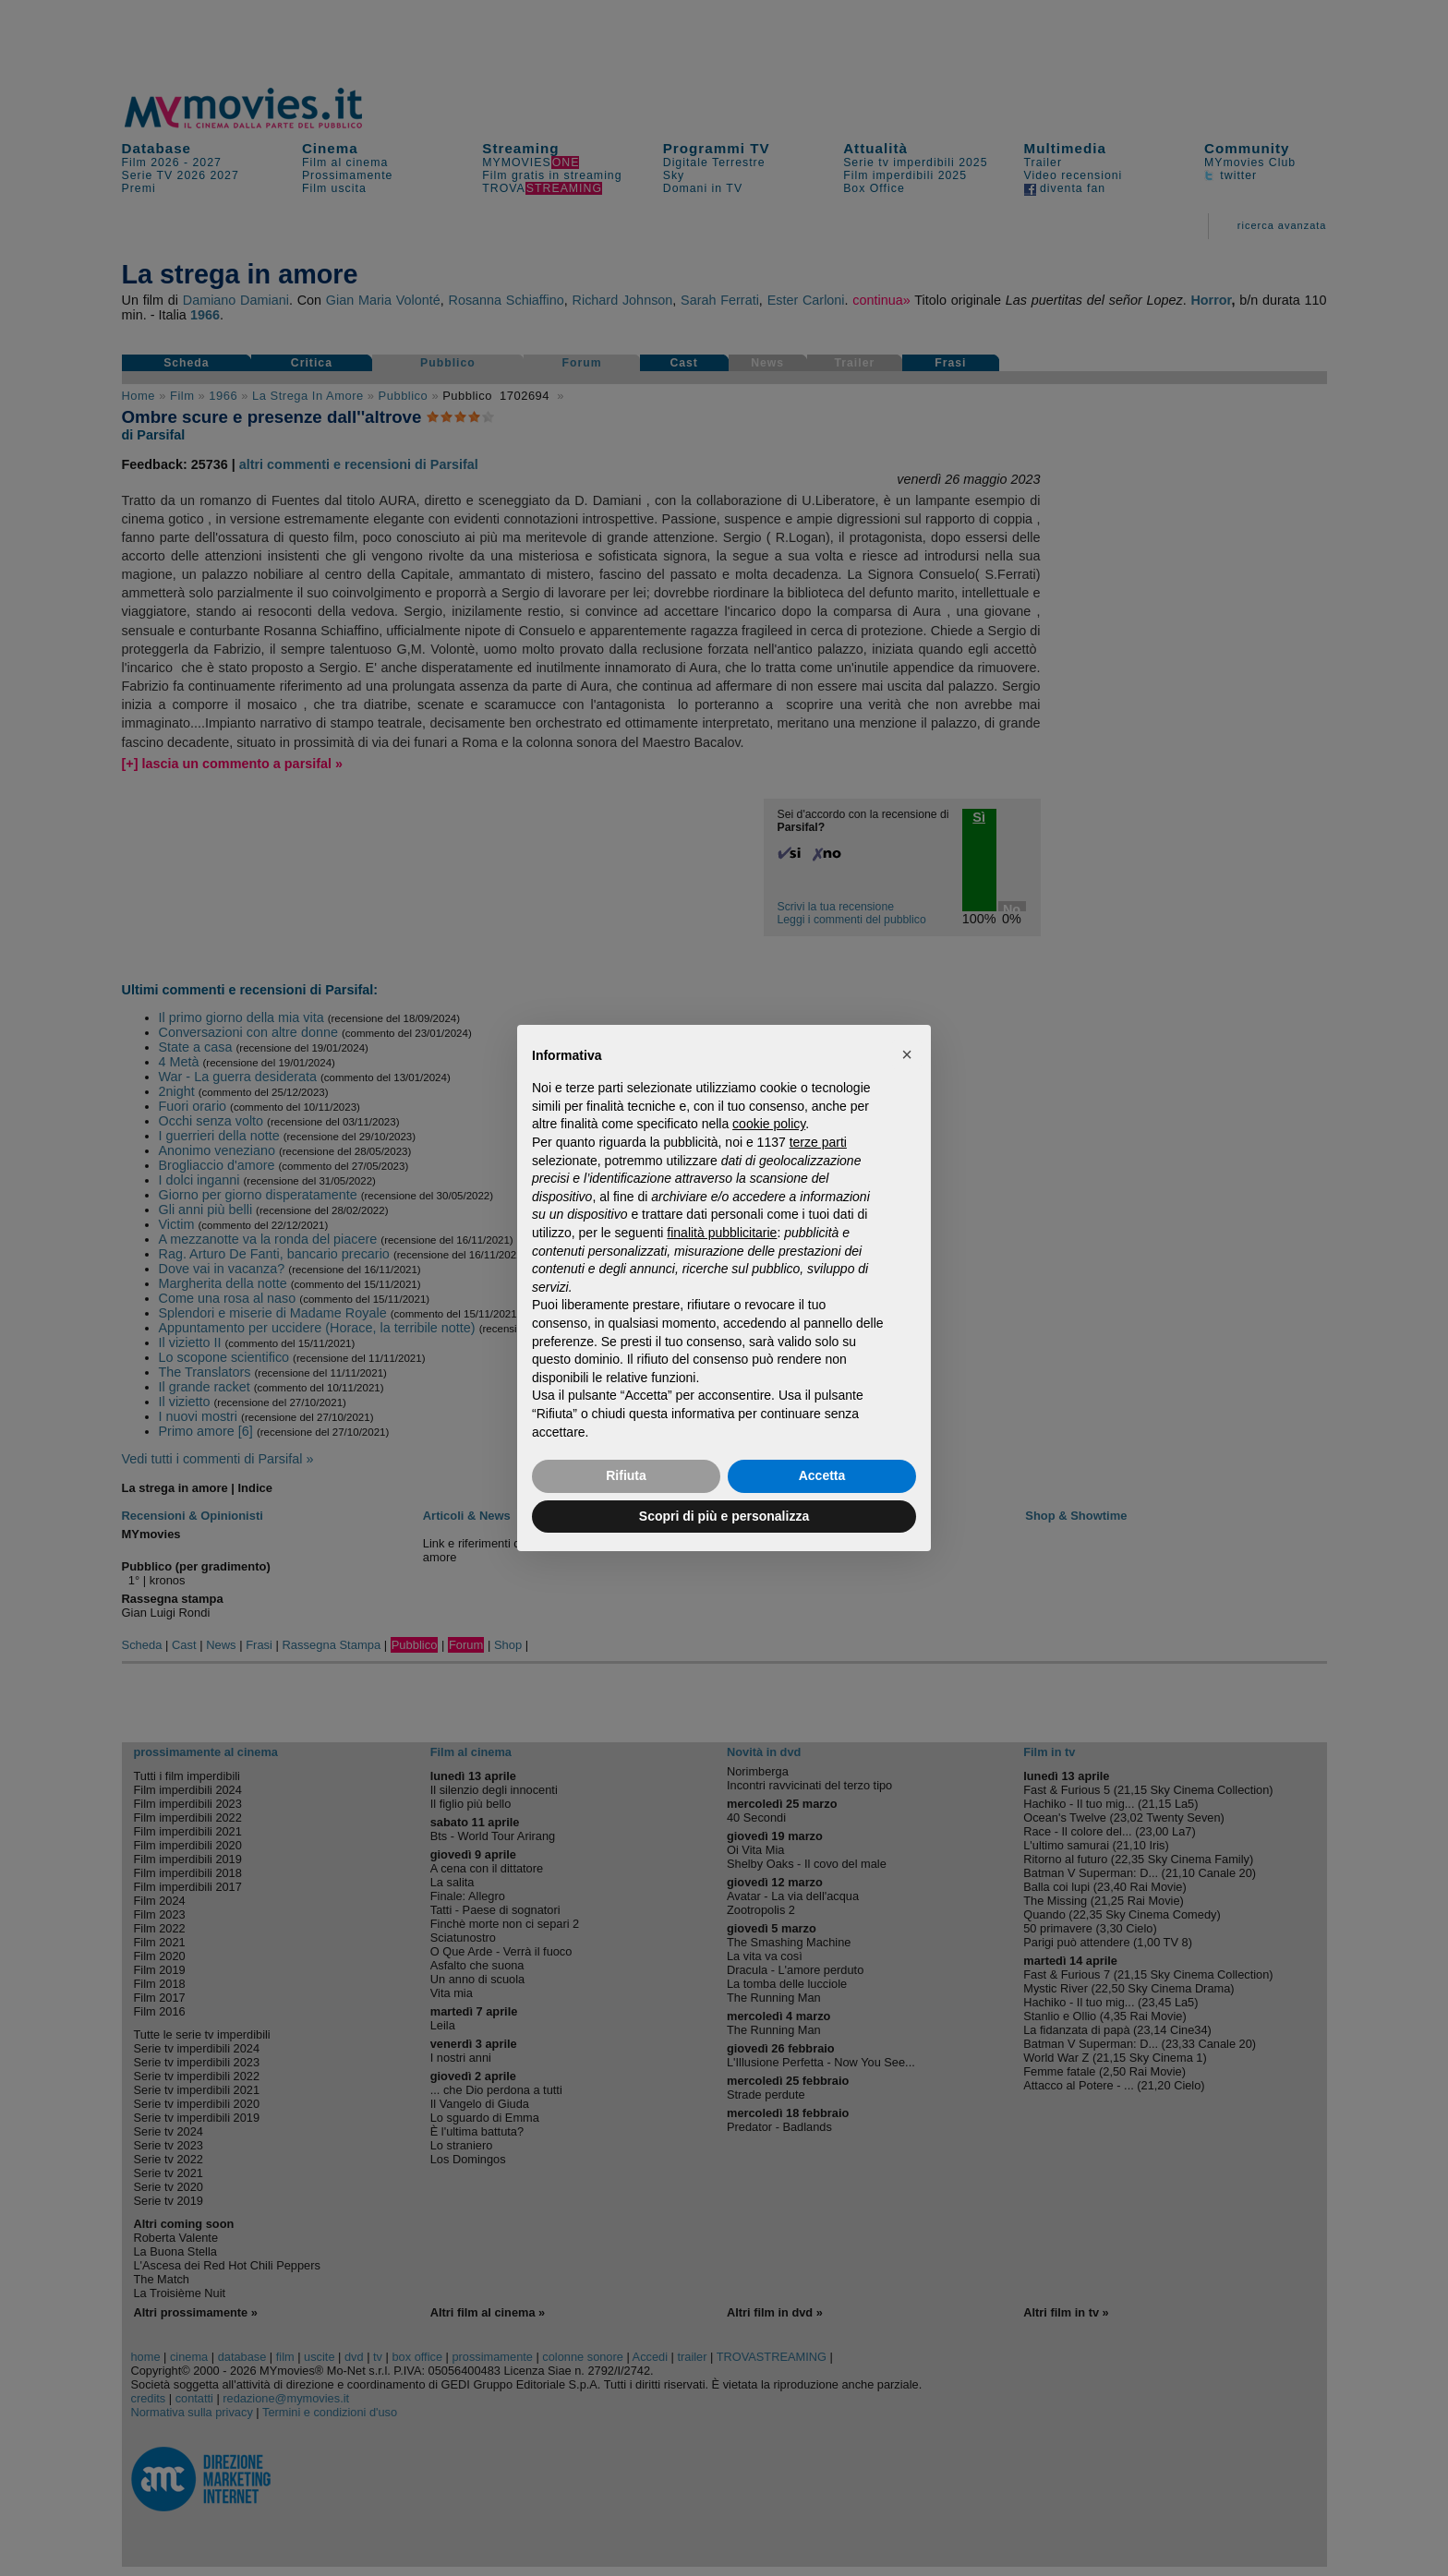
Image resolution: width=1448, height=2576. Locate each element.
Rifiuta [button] (626, 1475)
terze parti (818, 1142)
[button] (907, 1054)
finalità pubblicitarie (722, 1232)
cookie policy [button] (768, 1123)
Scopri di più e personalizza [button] (724, 1516)
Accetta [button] (822, 1475)
